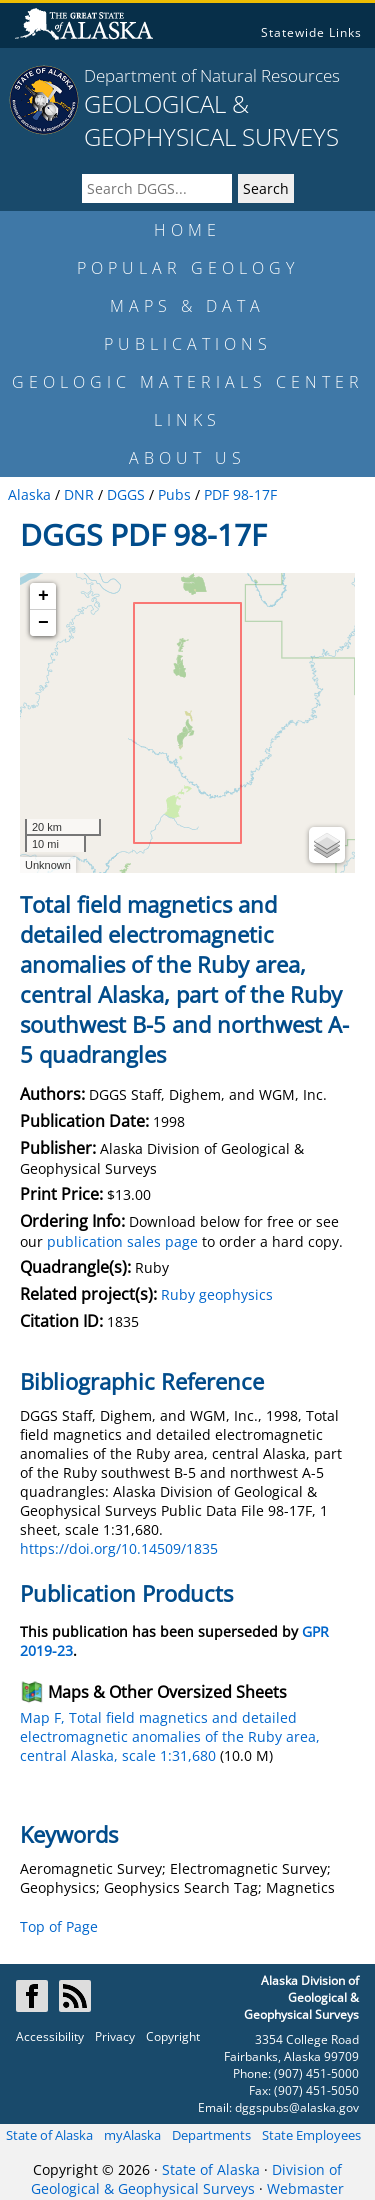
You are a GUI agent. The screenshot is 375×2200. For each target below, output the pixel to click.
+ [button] (43, 596)
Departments (211, 2135)
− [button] (43, 623)
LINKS (187, 420)
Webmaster (305, 2188)
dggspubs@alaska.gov (297, 2107)
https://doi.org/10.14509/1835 (119, 1548)
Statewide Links (311, 32)
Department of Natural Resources (212, 75)
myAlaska (132, 2135)
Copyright (173, 2036)
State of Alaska (49, 2135)
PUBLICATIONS (188, 344)
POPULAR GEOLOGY (188, 268)
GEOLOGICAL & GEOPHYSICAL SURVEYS (211, 120)
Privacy (115, 2036)
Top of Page (59, 1926)
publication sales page (122, 1241)
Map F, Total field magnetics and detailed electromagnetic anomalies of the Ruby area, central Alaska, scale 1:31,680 (170, 1736)
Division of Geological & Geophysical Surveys (186, 2179)
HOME (187, 230)
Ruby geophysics (217, 1294)
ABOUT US (187, 458)
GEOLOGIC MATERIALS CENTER (188, 382)
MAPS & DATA (187, 306)
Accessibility (50, 2036)
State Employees (311, 2135)
